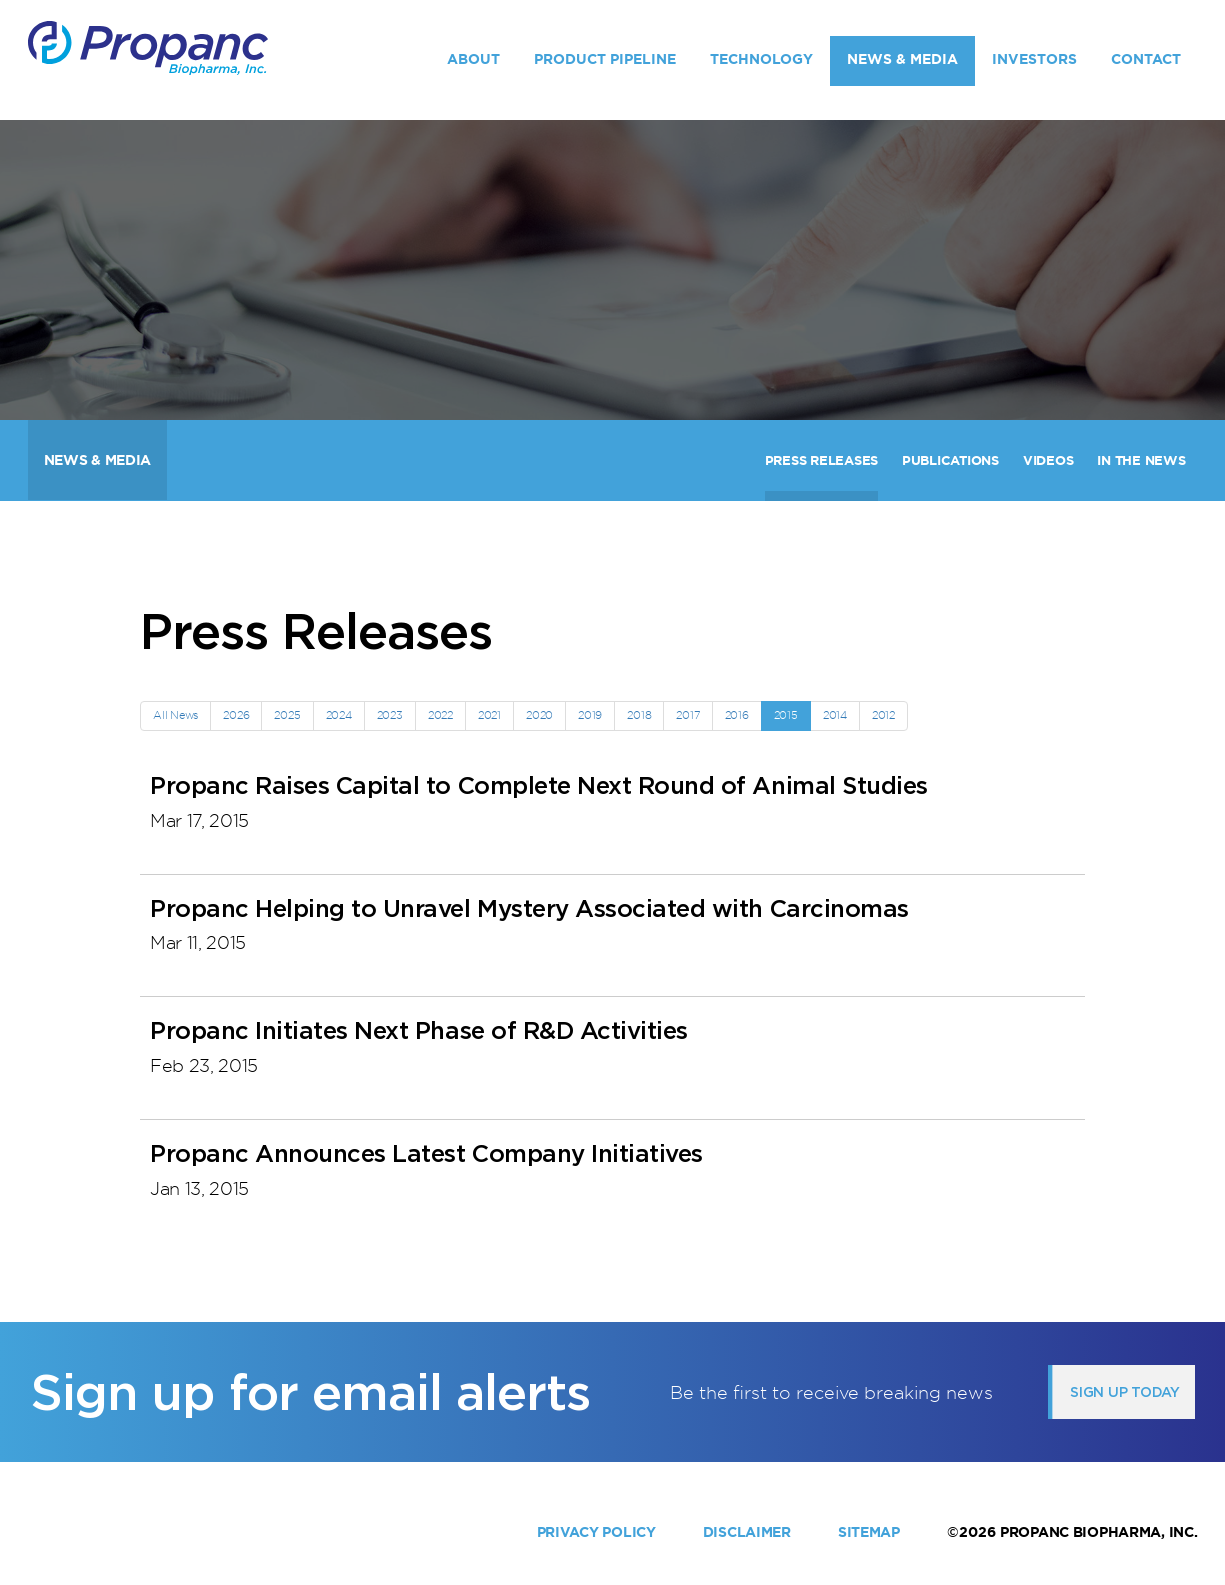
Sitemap (869, 1532)
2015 (786, 715)
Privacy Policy (596, 1532)
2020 (539, 715)
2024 (339, 715)
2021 (489, 715)
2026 (236, 715)
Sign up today (1124, 1392)
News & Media (902, 59)
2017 (687, 715)
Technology (761, 59)
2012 (883, 715)
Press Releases (821, 460)
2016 (737, 715)
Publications (950, 460)
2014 (835, 715)
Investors (1034, 59)
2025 (287, 715)
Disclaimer (747, 1532)
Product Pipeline (605, 59)
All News (175, 715)
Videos (1048, 460)
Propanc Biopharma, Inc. (1099, 1532)
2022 (440, 715)
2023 (390, 715)
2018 (639, 715)
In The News (1141, 460)
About (473, 59)
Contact (1146, 59)
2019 (590, 715)
